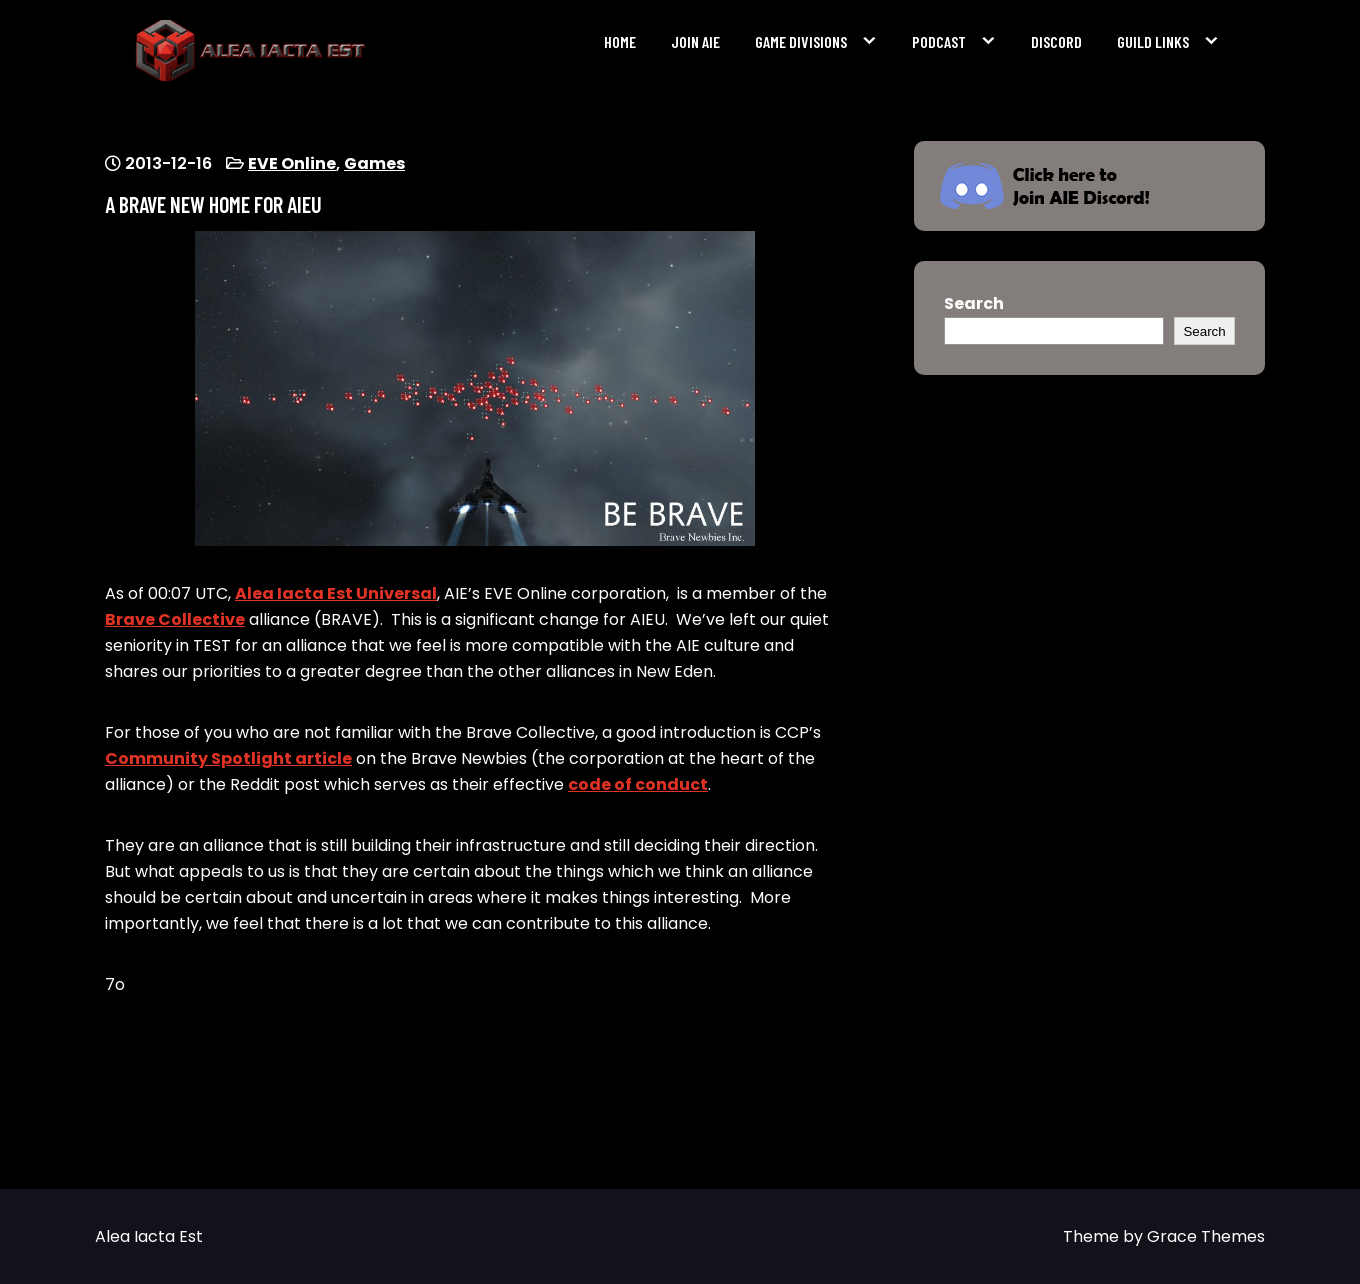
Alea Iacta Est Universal (336, 593)
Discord (1056, 41)
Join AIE (695, 41)
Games (374, 163)
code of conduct (638, 784)
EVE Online (292, 163)
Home (620, 41)
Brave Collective (175, 619)
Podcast (939, 41)
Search (974, 303)
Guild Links (1153, 41)
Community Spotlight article (228, 758)
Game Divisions (801, 41)
